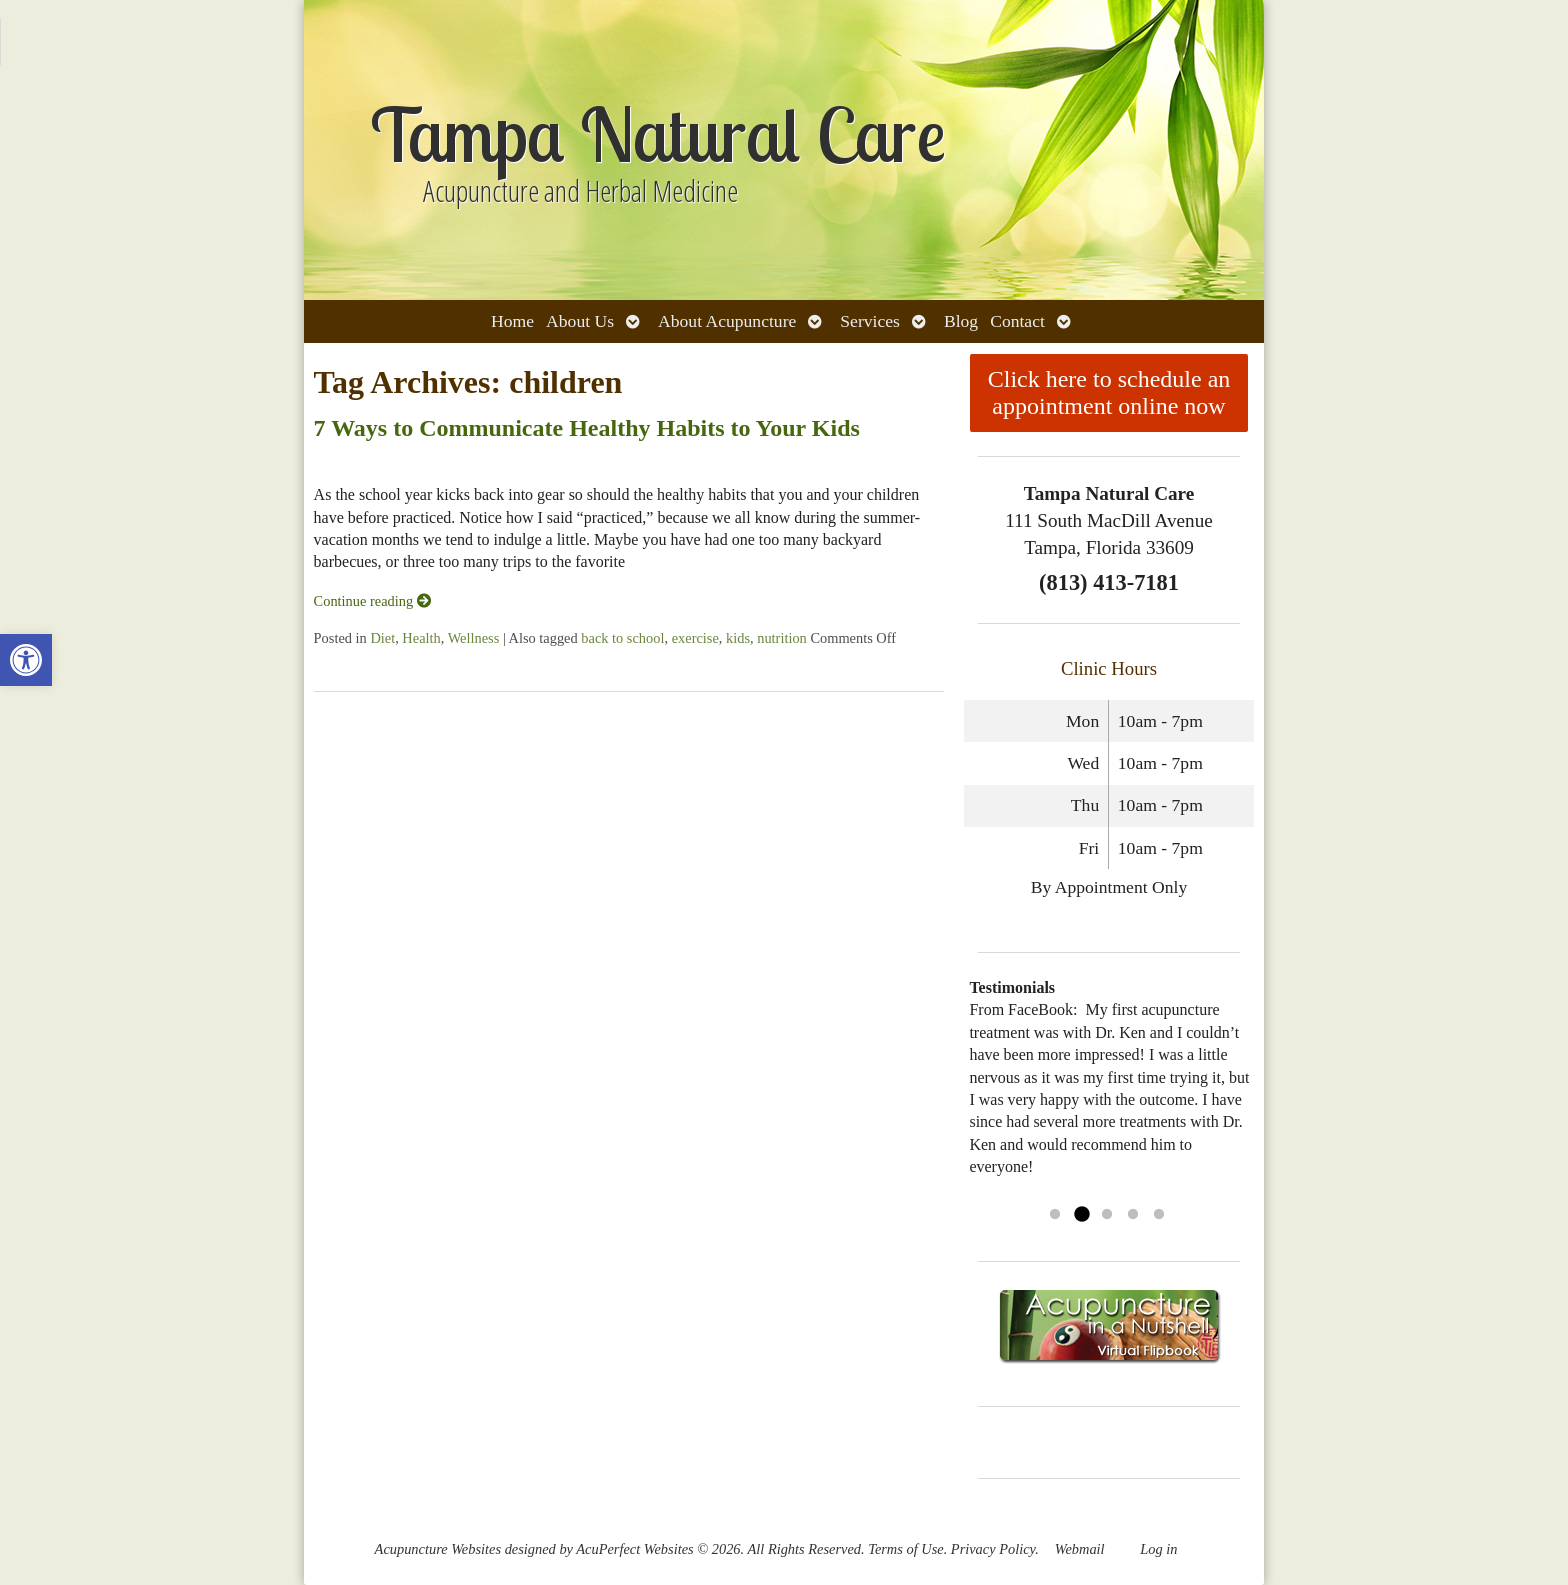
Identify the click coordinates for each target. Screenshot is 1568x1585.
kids (738, 638)
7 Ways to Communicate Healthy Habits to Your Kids (587, 428)
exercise (695, 638)
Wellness (474, 638)
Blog (961, 321)
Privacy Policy (993, 1549)
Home (512, 321)
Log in (1158, 1549)
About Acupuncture (727, 321)
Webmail (1080, 1549)
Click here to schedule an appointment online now (1109, 392)
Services (870, 321)
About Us (580, 321)
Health (421, 638)
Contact (1017, 321)
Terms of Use (905, 1549)
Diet (382, 638)
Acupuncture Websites (438, 1549)
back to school (622, 638)
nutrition (782, 638)
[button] (26, 660)
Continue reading (372, 601)
